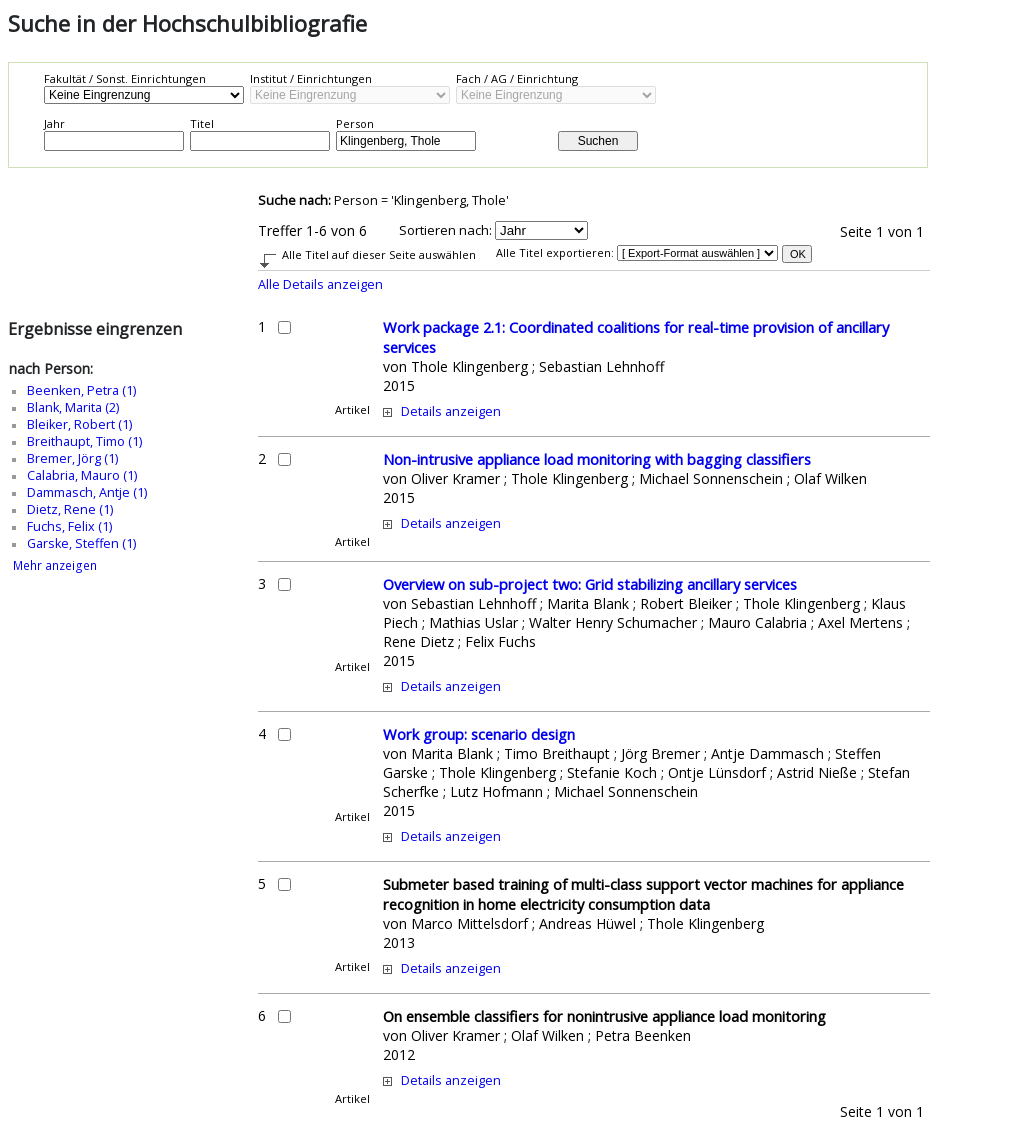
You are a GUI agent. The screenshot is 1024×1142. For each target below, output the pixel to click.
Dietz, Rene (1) (70, 509)
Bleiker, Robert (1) (79, 424)
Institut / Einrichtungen (311, 78)
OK (798, 254)
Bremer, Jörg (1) (72, 458)
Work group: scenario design (479, 734)
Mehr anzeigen (55, 565)
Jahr (54, 123)
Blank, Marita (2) (73, 407)
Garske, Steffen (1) (81, 543)
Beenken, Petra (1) (81, 390)
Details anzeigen (451, 411)
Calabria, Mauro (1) (82, 475)
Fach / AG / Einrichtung (517, 78)
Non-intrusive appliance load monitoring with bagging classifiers (597, 459)
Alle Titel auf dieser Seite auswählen (379, 254)
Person (355, 123)
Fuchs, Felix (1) (69, 526)
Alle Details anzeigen (320, 284)
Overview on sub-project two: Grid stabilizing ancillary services (590, 584)
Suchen (598, 141)
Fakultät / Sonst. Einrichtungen (125, 78)
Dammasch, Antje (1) (87, 492)
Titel (202, 123)
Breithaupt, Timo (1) (84, 441)
